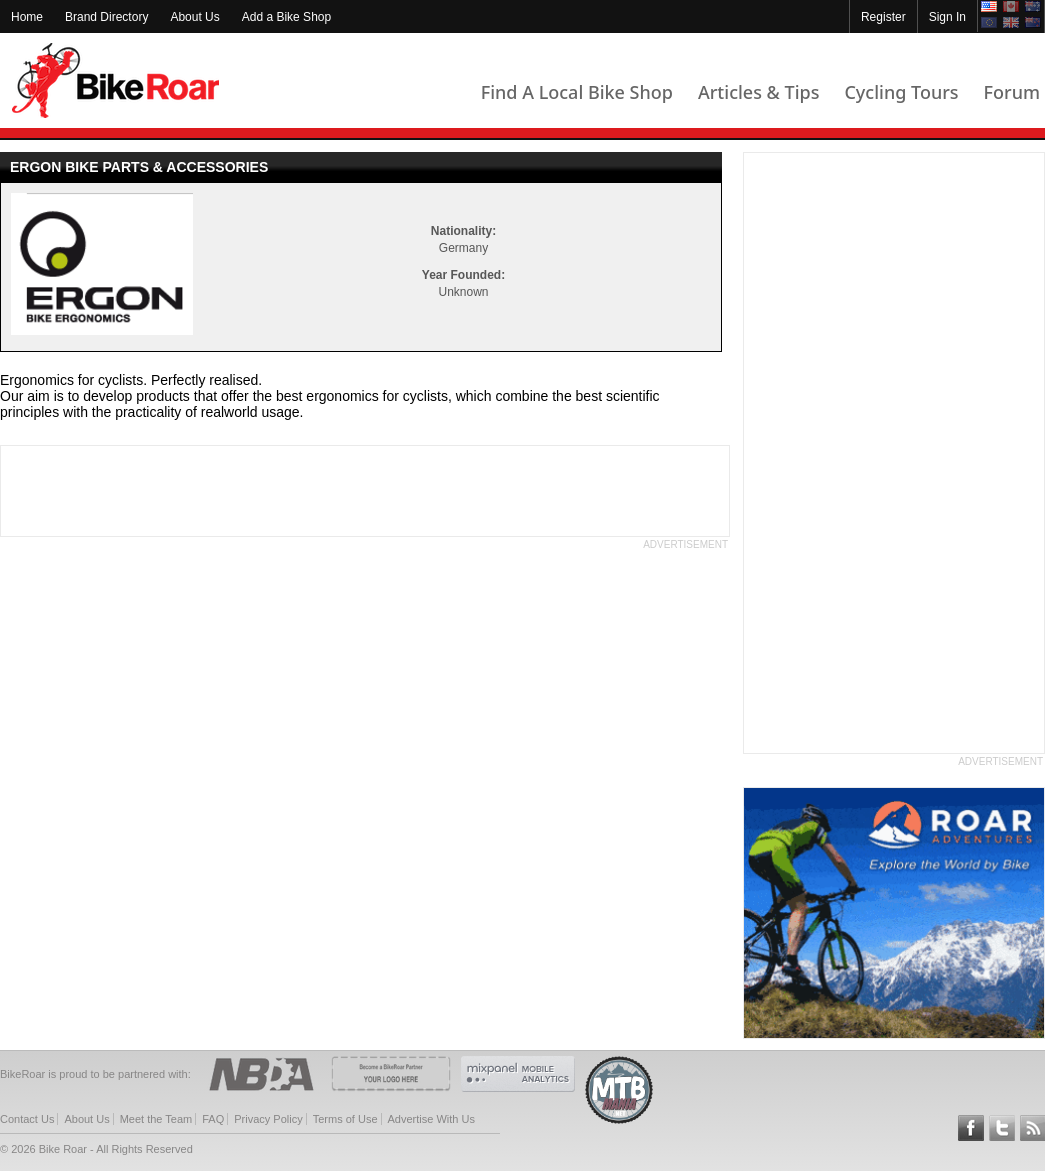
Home (27, 17)
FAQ (213, 1119)
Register (883, 17)
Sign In (947, 17)
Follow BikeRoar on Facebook (971, 1128)
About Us (194, 17)
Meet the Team (156, 1119)
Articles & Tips (758, 92)
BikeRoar (115, 80)
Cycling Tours (901, 92)
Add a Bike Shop (286, 17)
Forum (1012, 92)
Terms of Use (345, 1119)
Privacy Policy (268, 1119)
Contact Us (27, 1119)
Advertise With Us (431, 1119)
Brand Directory (106, 17)
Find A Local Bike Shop (577, 92)
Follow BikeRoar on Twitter (1002, 1128)
